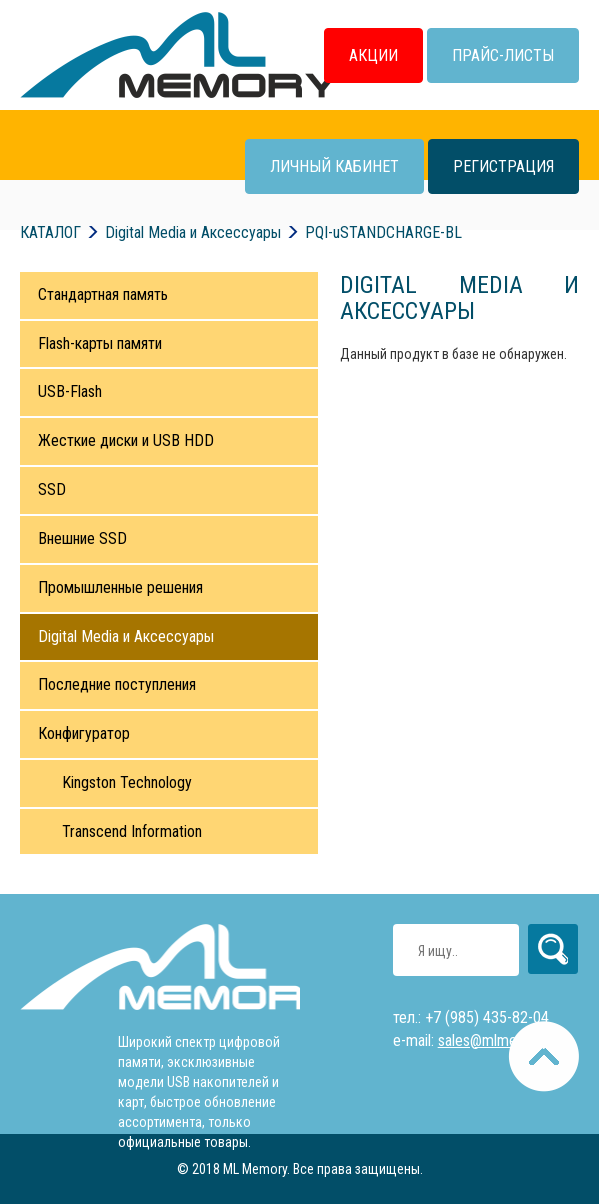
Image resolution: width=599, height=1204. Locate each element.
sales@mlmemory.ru (500, 1040)
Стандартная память (103, 294)
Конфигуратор (84, 733)
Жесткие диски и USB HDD (126, 440)
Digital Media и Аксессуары (126, 636)
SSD (52, 489)
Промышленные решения (120, 587)
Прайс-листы (503, 55)
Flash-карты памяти (100, 343)
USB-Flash (70, 391)
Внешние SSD (82, 538)
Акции (373, 55)
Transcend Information (132, 831)
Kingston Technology (127, 782)
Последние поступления (117, 684)
